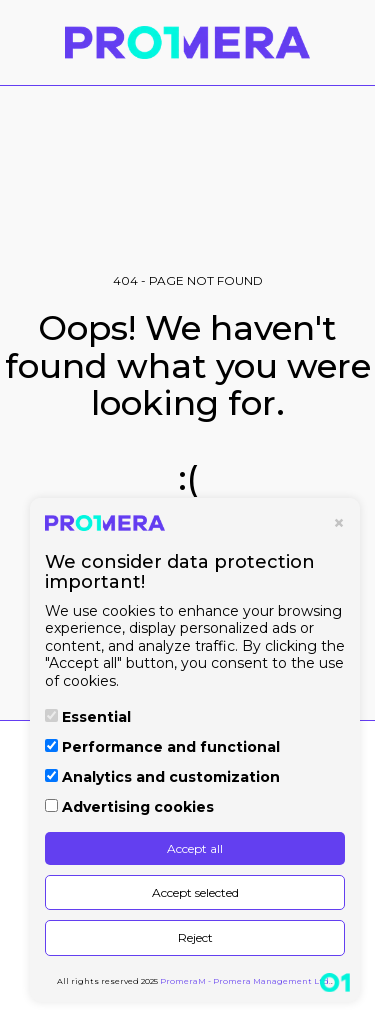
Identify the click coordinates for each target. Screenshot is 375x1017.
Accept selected (195, 892)
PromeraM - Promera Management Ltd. (245, 981)
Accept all (195, 848)
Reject (195, 937)
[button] (22, 42)
